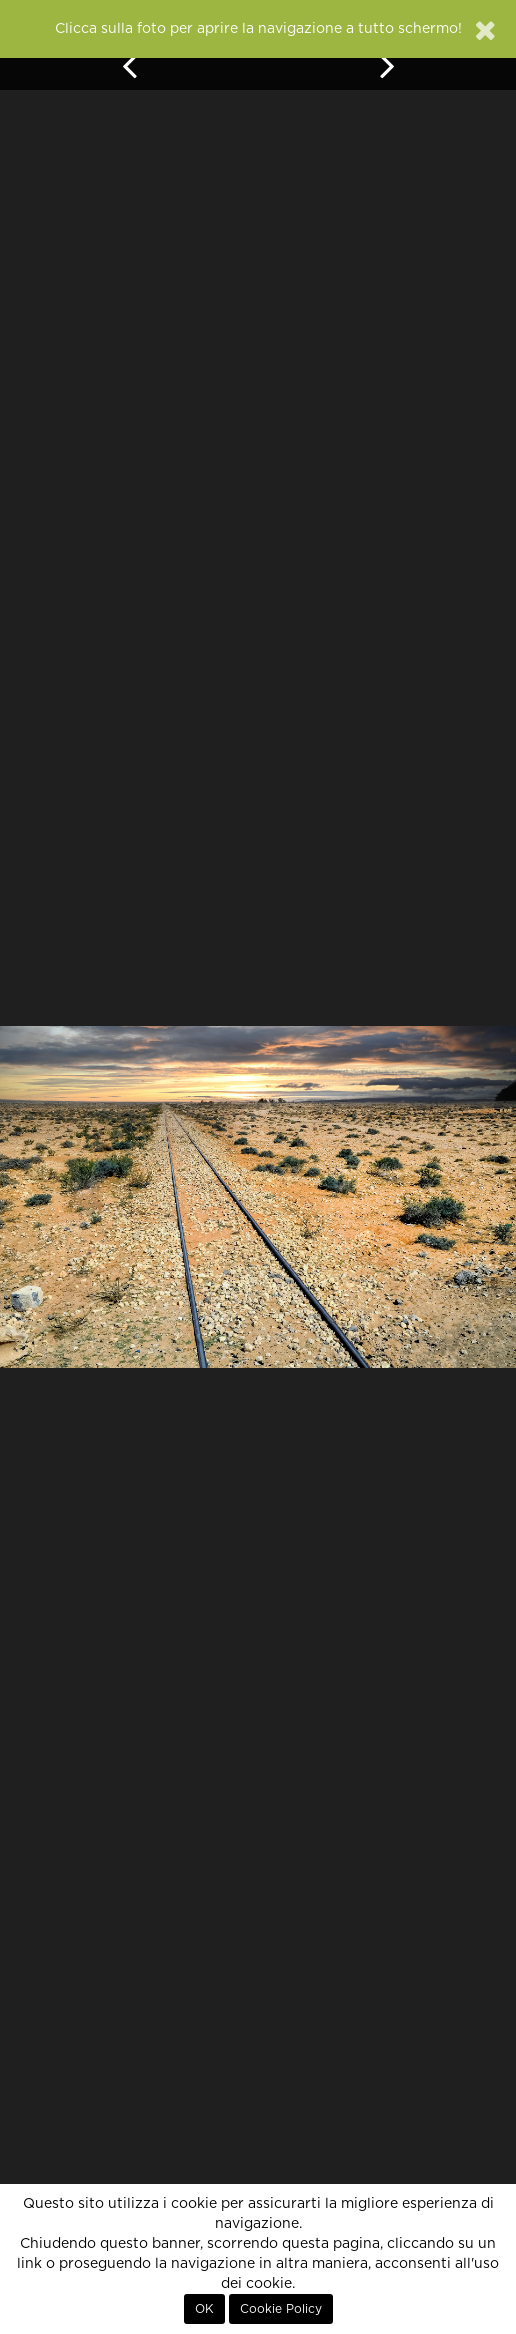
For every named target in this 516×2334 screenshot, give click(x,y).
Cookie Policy (281, 2309)
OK (204, 2309)
